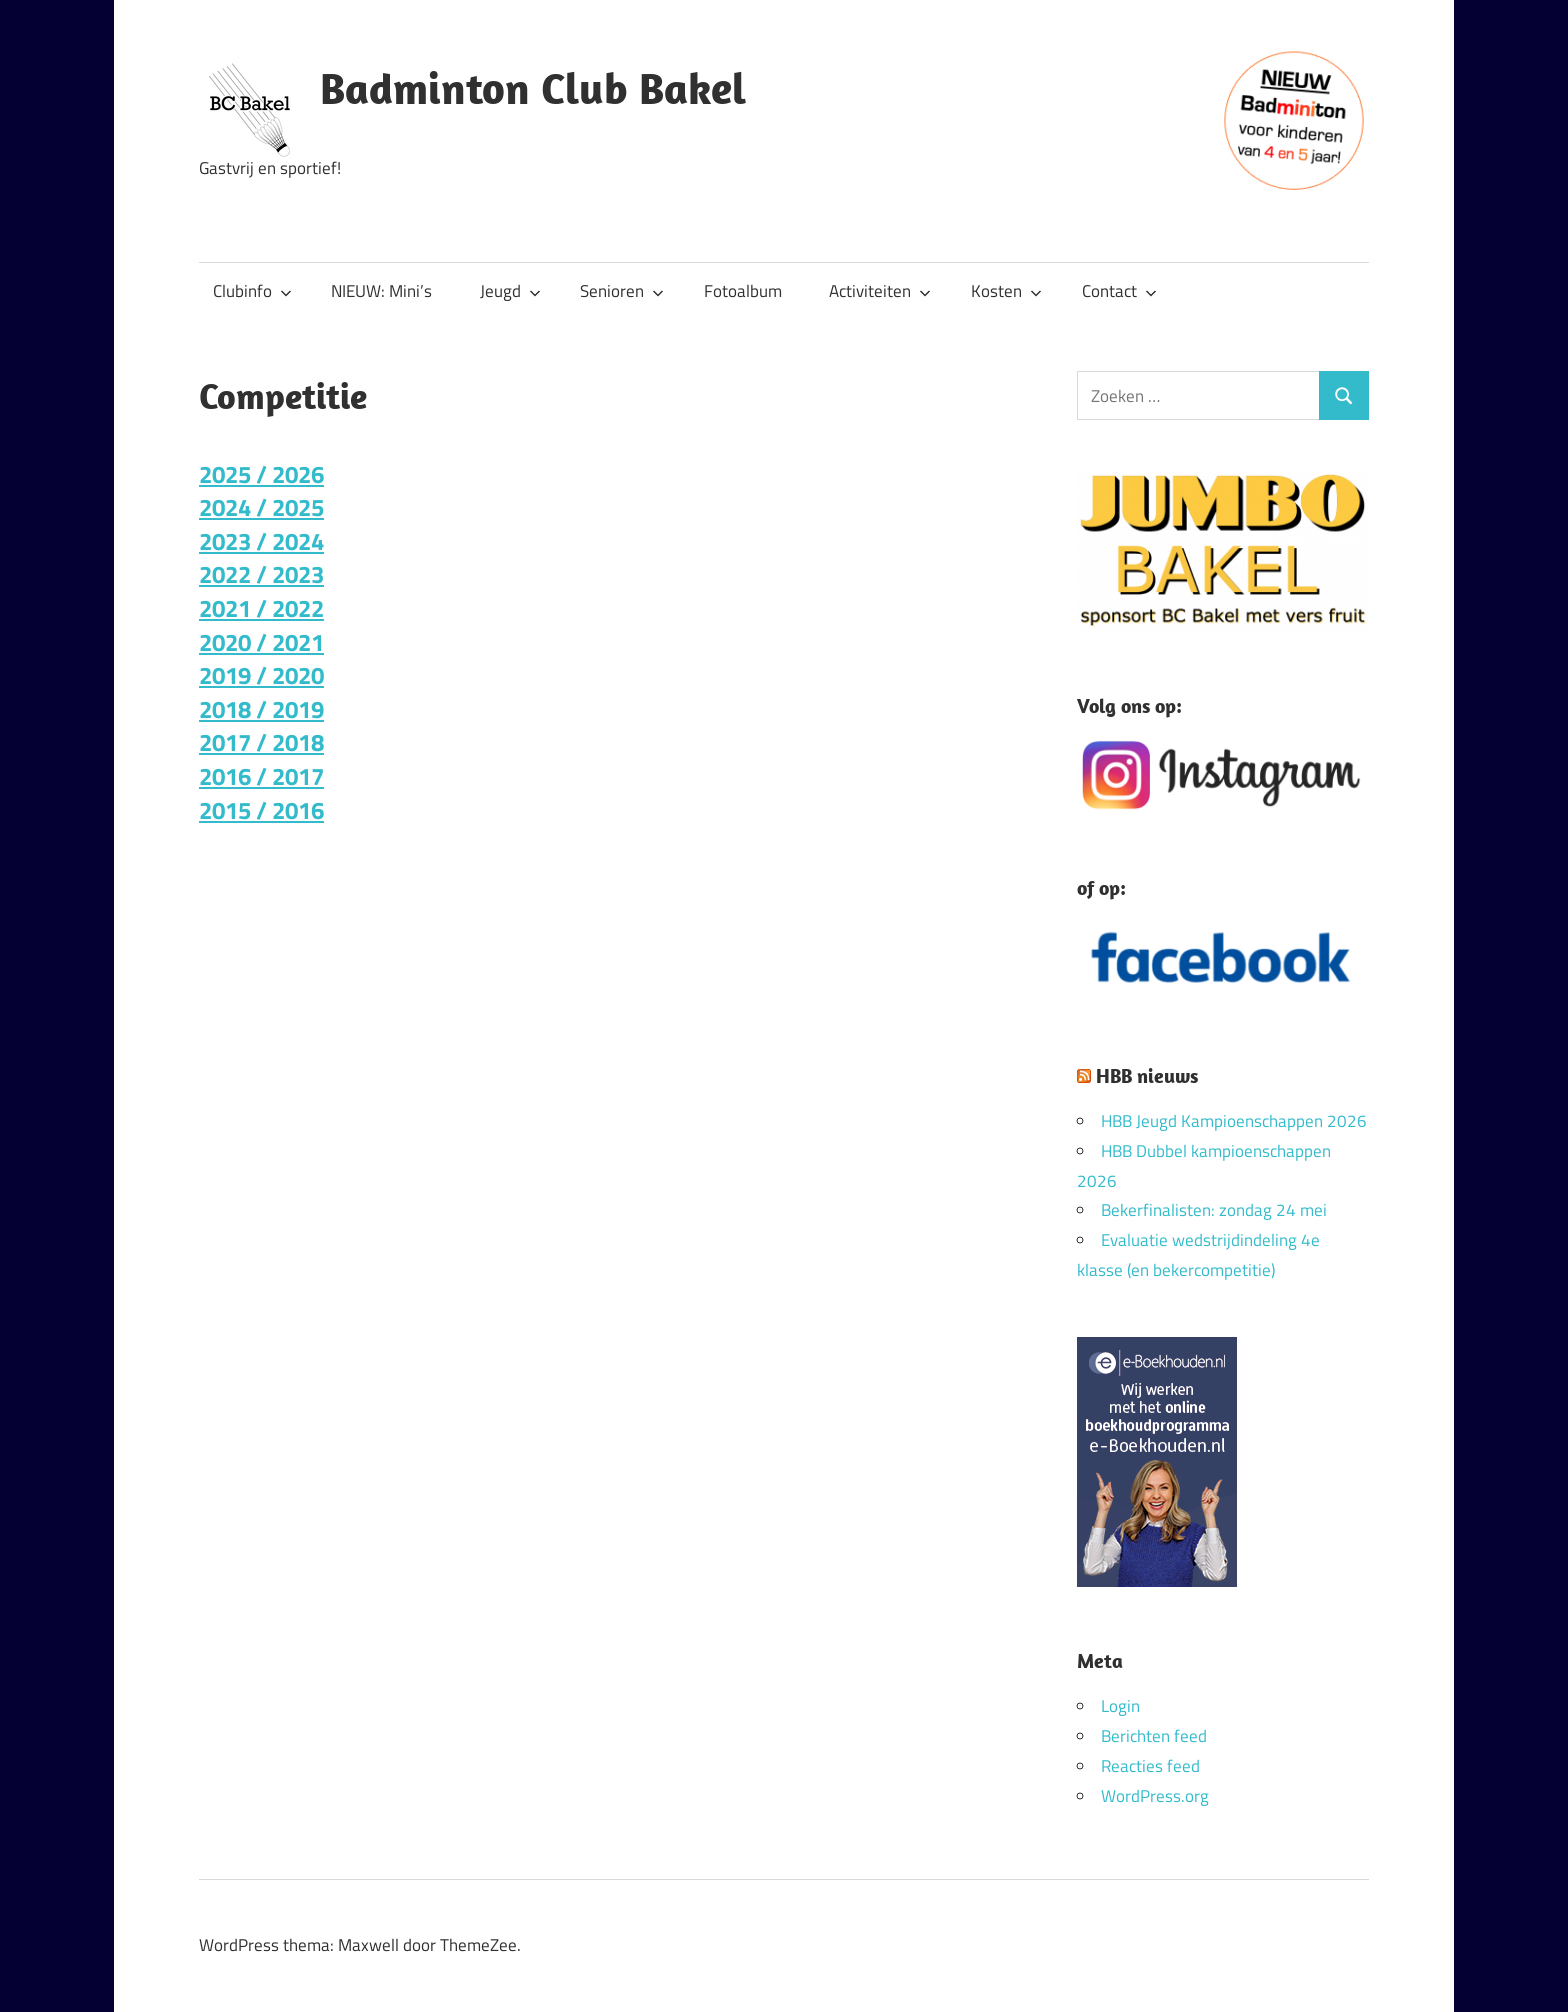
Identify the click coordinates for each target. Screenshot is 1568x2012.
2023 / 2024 (261, 541)
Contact (1119, 291)
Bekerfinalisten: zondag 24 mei (1214, 1210)
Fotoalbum (743, 291)
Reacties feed (1150, 1766)
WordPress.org (1155, 1796)
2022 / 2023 (261, 574)
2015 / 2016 (261, 810)
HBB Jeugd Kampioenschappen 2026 (1234, 1121)
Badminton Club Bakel (533, 88)
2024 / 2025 (261, 507)
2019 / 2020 (261, 675)
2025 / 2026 (261, 474)
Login (1120, 1706)
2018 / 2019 (261, 709)
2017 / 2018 (261, 742)
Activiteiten (880, 291)
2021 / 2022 (261, 608)
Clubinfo (252, 291)
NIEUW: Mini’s (381, 291)
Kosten (1006, 291)
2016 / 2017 (261, 776)
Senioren (622, 291)
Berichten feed (1154, 1736)
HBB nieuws (1147, 1075)
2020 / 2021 (261, 642)
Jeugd (510, 291)
